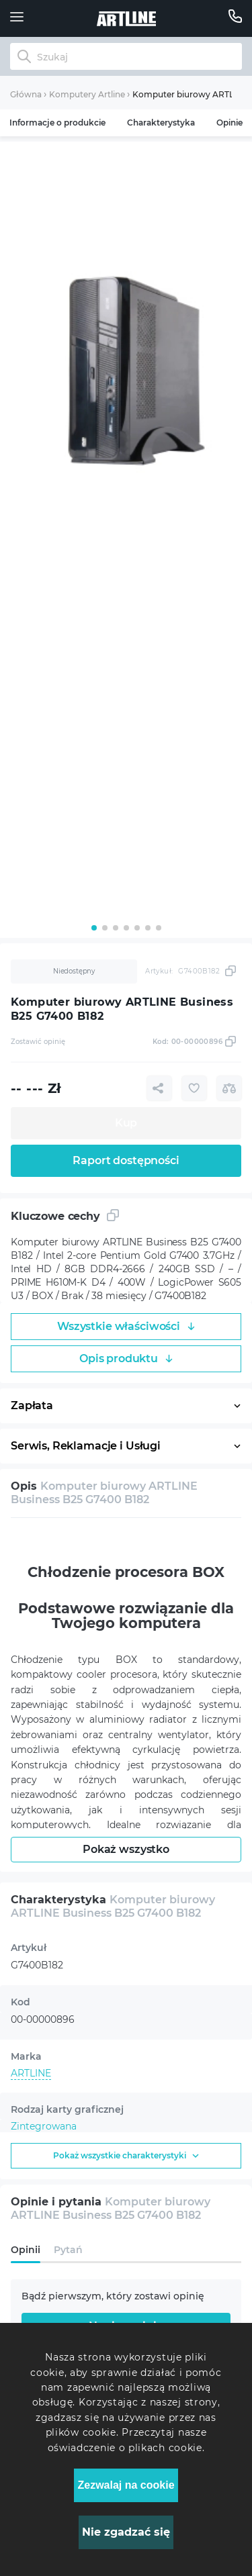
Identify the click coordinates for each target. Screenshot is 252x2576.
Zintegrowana (44, 2126)
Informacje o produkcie (57, 122)
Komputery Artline (87, 94)
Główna (26, 94)
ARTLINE (31, 2073)
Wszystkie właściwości (126, 1326)
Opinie (229, 122)
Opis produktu (126, 1358)
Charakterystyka (161, 122)
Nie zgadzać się (126, 2532)
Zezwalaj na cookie (125, 2485)
